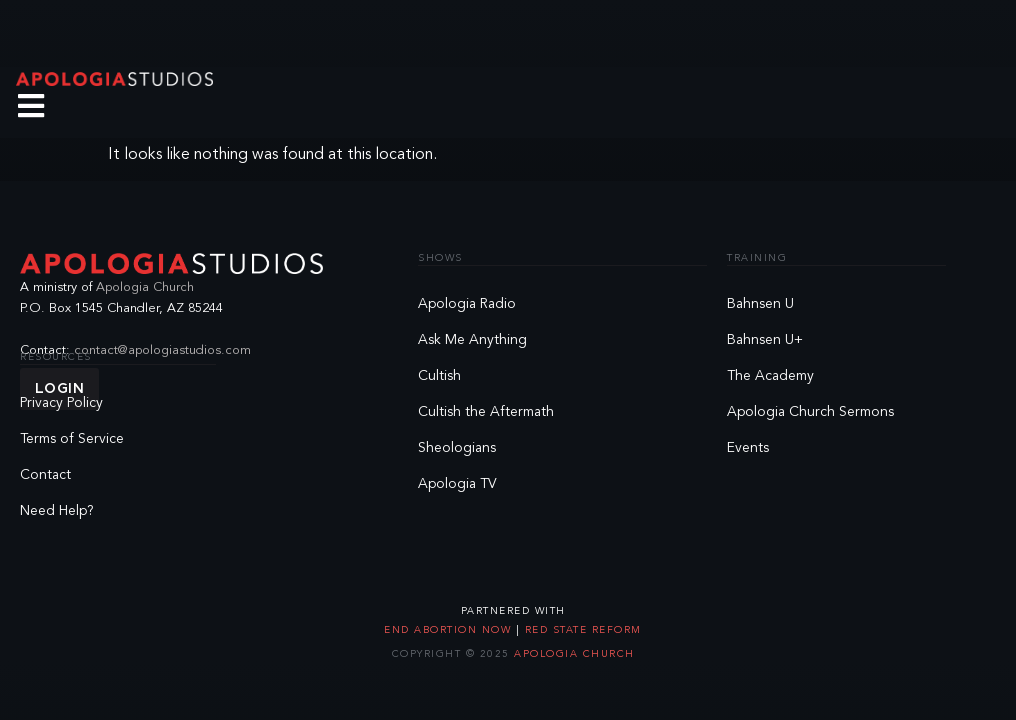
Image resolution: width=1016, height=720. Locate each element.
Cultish (439, 376)
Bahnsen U (760, 304)
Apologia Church (145, 287)
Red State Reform (581, 630)
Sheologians (457, 448)
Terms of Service (72, 439)
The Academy (770, 376)
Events (748, 448)
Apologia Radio (467, 304)
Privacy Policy (61, 403)
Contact (45, 475)
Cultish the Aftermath (486, 412)
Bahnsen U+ (765, 340)
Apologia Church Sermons (810, 412)
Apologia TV (457, 484)
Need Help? (57, 511)
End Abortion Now (450, 630)
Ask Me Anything (472, 340)
